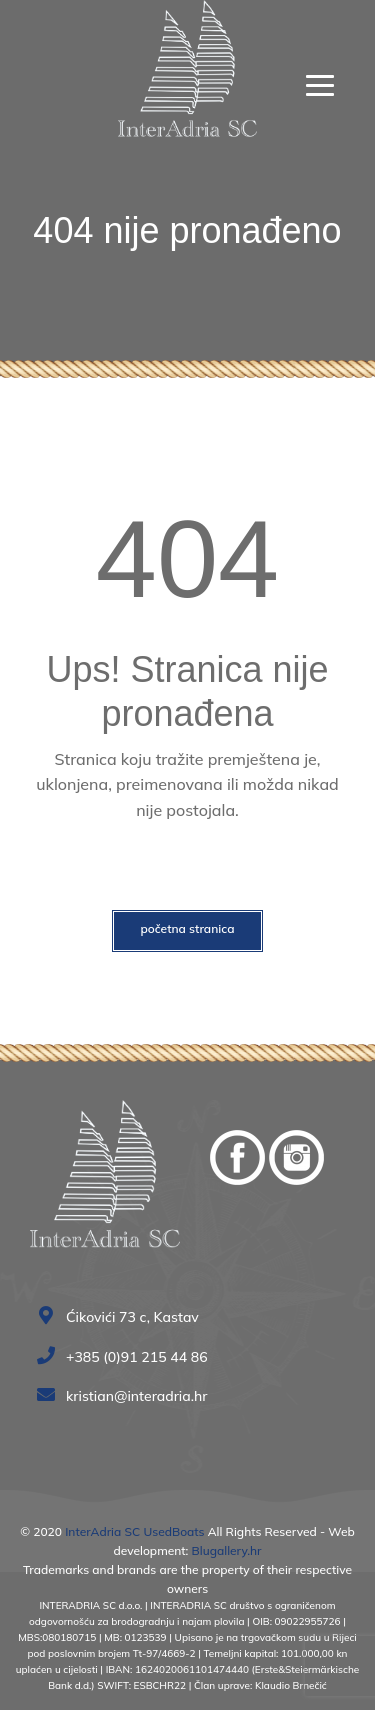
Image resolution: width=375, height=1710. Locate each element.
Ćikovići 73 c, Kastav (122, 1317)
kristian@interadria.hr (126, 1396)
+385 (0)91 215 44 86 (127, 1357)
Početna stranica (187, 928)
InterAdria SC (102, 1531)
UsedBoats (172, 1531)
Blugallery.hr (227, 1550)
